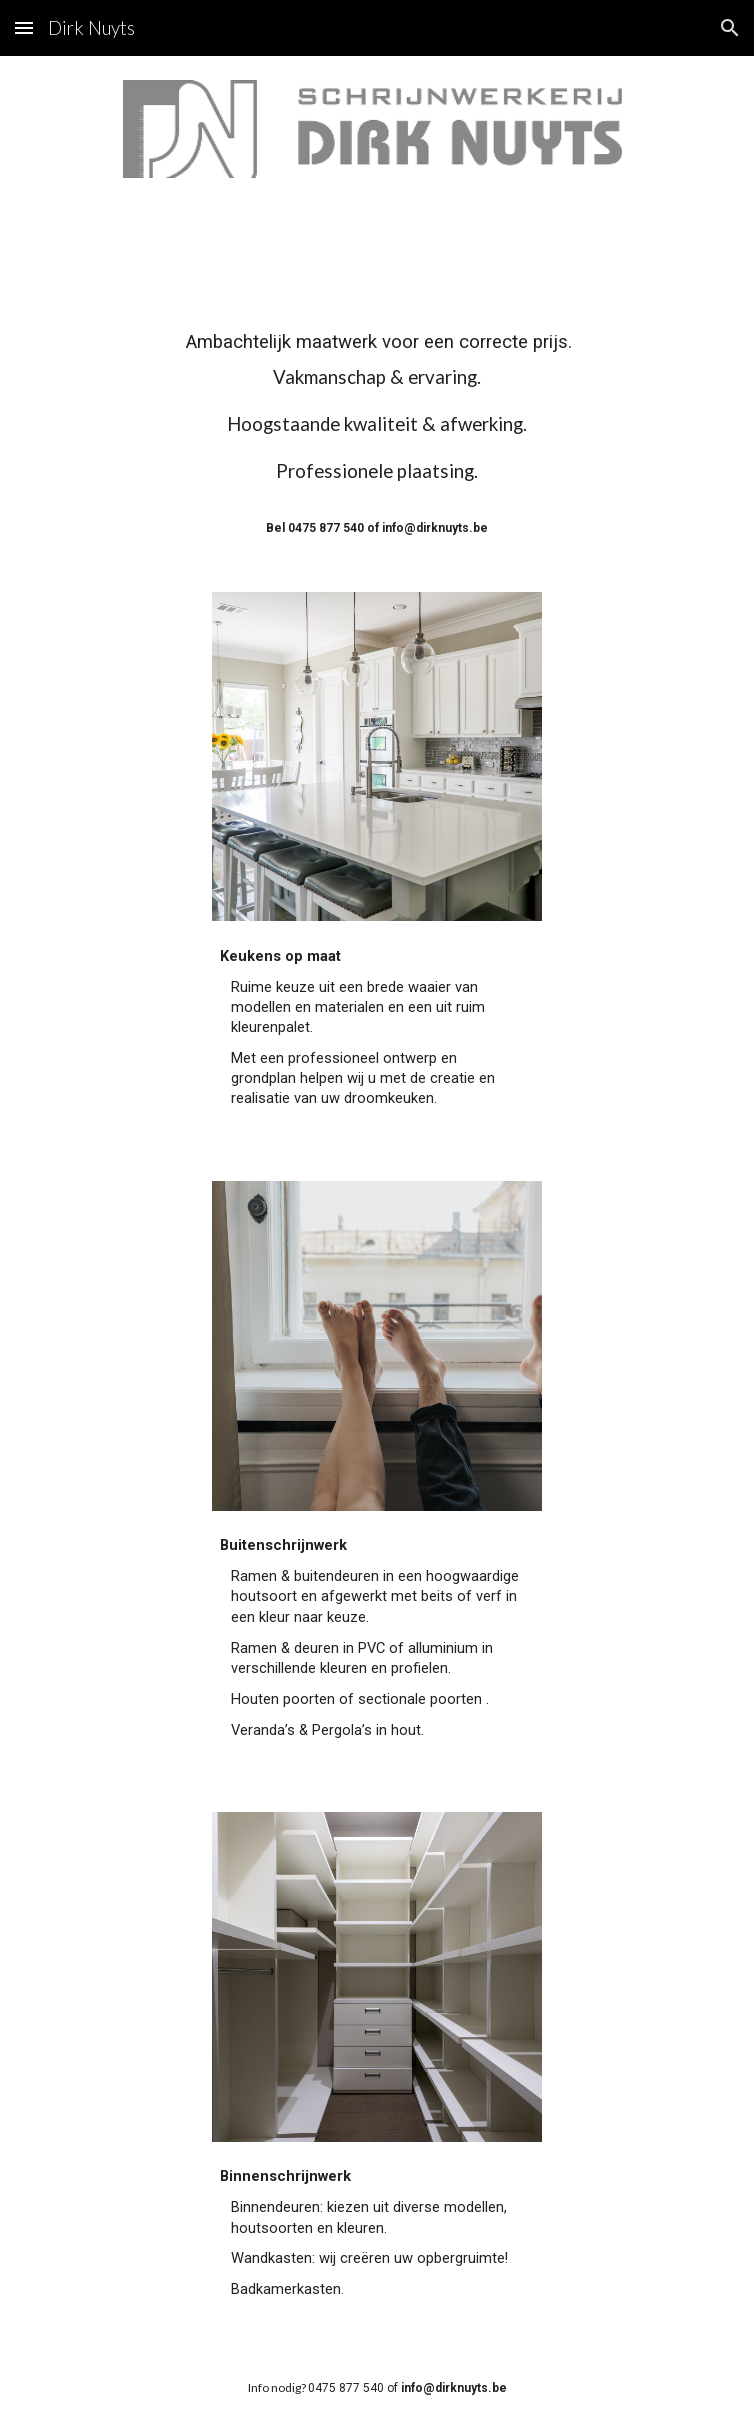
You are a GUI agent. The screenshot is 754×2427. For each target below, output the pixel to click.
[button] (24, 27)
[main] (376, 433)
